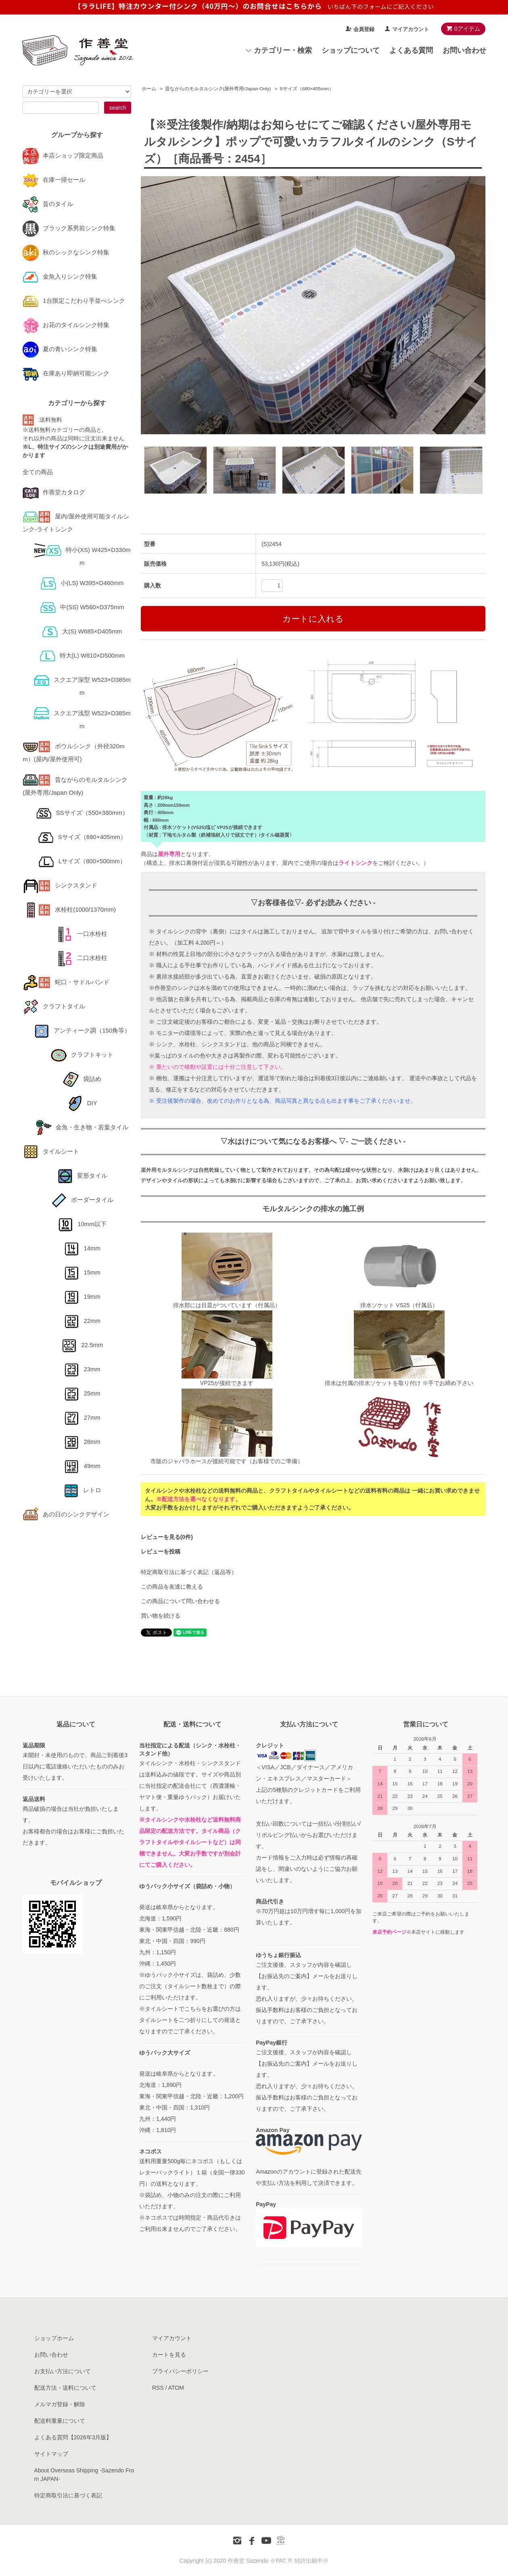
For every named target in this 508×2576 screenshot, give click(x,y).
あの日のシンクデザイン (66, 1514)
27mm (81, 1417)
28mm (81, 1441)
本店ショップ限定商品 (63, 155)
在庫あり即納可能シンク (66, 373)
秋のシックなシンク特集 (66, 252)
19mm (81, 1296)
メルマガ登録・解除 (59, 2404)
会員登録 (363, 29)
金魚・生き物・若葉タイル (82, 1127)
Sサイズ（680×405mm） (307, 89)
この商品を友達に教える (172, 1586)
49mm (81, 1465)
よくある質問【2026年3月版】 (73, 2437)
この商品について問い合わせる (180, 1601)
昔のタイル (48, 203)
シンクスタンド (60, 885)
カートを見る (169, 2354)
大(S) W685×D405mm (82, 631)
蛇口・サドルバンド (66, 982)
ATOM (176, 2387)
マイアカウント (410, 29)
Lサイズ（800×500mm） (82, 861)
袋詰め (82, 1078)
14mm (81, 1248)
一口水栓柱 (82, 933)
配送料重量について (59, 2421)
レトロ (82, 1490)
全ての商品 (38, 472)
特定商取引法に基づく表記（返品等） (189, 1572)
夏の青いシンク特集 (60, 349)
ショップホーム (54, 2338)
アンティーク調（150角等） (81, 1030)
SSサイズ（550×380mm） (82, 812)
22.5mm (82, 1344)
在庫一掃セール (54, 179)
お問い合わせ (464, 50)
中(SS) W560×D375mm (82, 607)
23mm (81, 1369)
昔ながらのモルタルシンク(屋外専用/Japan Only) (218, 89)
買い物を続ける (160, 1615)
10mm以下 (82, 1223)
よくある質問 (411, 50)
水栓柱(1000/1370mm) (69, 909)
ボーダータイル (82, 1199)
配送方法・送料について (65, 2387)
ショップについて (351, 50)
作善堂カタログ (54, 492)
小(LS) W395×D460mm (81, 582)
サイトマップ (51, 2454)
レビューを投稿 (160, 1551)
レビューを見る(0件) (167, 1537)
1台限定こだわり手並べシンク (74, 300)
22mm (81, 1320)
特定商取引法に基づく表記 (68, 2495)
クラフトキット (82, 1054)
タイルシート (51, 1151)
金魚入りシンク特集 (60, 276)
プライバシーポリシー (180, 2371)
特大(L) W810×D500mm (82, 655)
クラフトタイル (54, 1006)
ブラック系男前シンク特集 (69, 228)
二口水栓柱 (82, 957)
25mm (81, 1393)
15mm (81, 1272)
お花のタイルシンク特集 (66, 324)
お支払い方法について (62, 2371)
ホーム (149, 89)
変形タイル (82, 1175)
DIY (82, 1103)
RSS (158, 2387)
